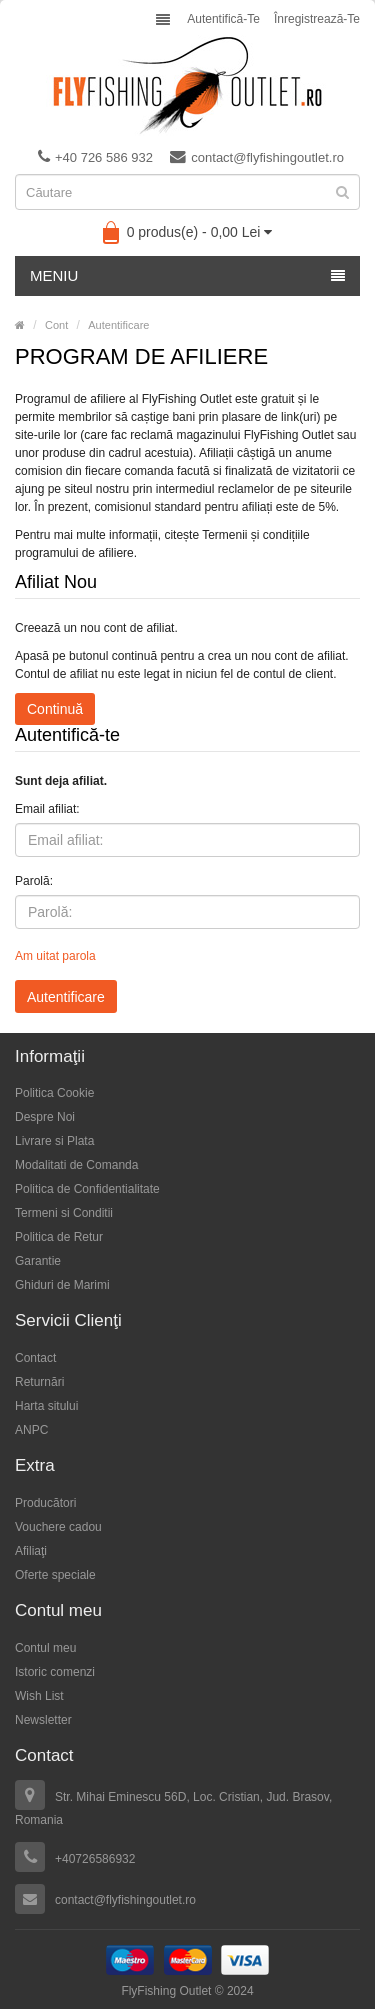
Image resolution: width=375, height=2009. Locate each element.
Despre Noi (45, 1117)
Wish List (39, 1696)
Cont (56, 325)
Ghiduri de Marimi (62, 1285)
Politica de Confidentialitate (87, 1189)
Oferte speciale (55, 1575)
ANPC (31, 1430)
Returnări (39, 1382)
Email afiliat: (47, 809)
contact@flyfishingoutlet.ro (257, 157)
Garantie (38, 1261)
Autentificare (118, 325)
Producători (45, 1503)
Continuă (55, 709)
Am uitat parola (55, 956)
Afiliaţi (31, 1551)
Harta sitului (46, 1406)
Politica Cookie (54, 1093)
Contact (35, 1358)
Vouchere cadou (58, 1527)
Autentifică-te (223, 19)
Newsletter (43, 1720)
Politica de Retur (59, 1237)
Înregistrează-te (317, 19)
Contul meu (45, 1648)
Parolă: (34, 881)
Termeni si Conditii (64, 1213)
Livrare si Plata (54, 1141)
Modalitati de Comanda (76, 1165)
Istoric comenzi (55, 1672)
